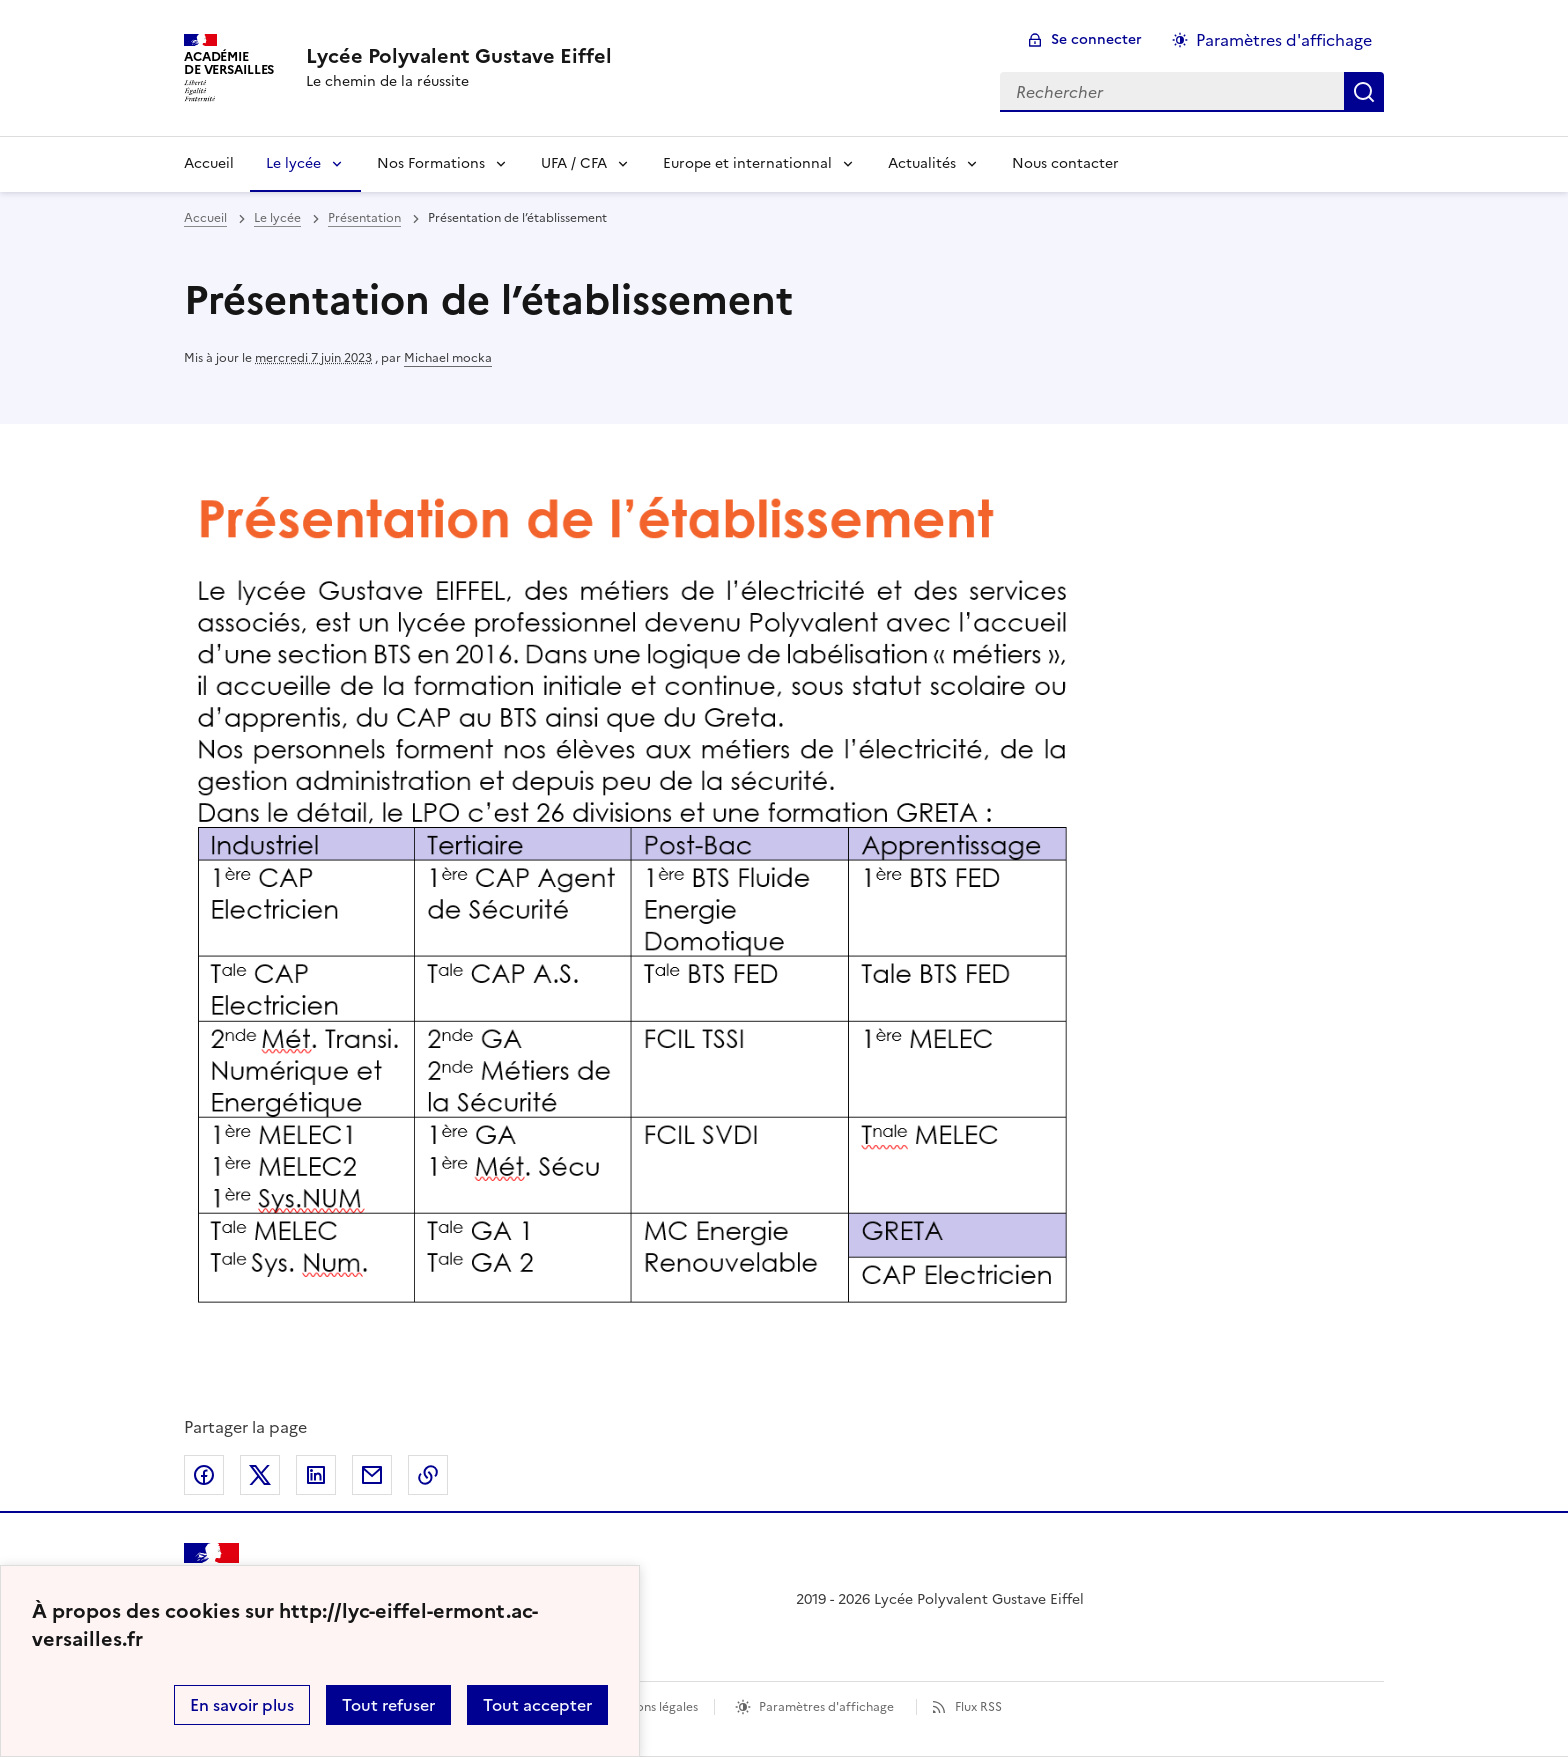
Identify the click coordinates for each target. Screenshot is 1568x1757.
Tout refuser (388, 1705)
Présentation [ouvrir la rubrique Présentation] (364, 218)
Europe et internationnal (747, 163)
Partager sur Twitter (260, 1475)
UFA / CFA (574, 163)
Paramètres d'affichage (826, 1707)
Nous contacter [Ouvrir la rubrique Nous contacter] (1065, 163)
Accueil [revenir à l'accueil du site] (205, 218)
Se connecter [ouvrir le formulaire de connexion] (1096, 39)
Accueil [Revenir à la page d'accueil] (209, 163)
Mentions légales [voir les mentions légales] (650, 1707)
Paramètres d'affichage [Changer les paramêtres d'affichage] (1284, 40)
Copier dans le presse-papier (428, 1475)
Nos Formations (431, 163)
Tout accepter (537, 1705)
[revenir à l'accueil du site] (459, 56)
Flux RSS (978, 1707)
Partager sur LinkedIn (316, 1475)
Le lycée (293, 163)
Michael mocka (448, 358)
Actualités (922, 163)
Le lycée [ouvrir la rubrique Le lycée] (277, 218)
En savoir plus (242, 1705)
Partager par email (372, 1475)
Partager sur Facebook (204, 1475)
